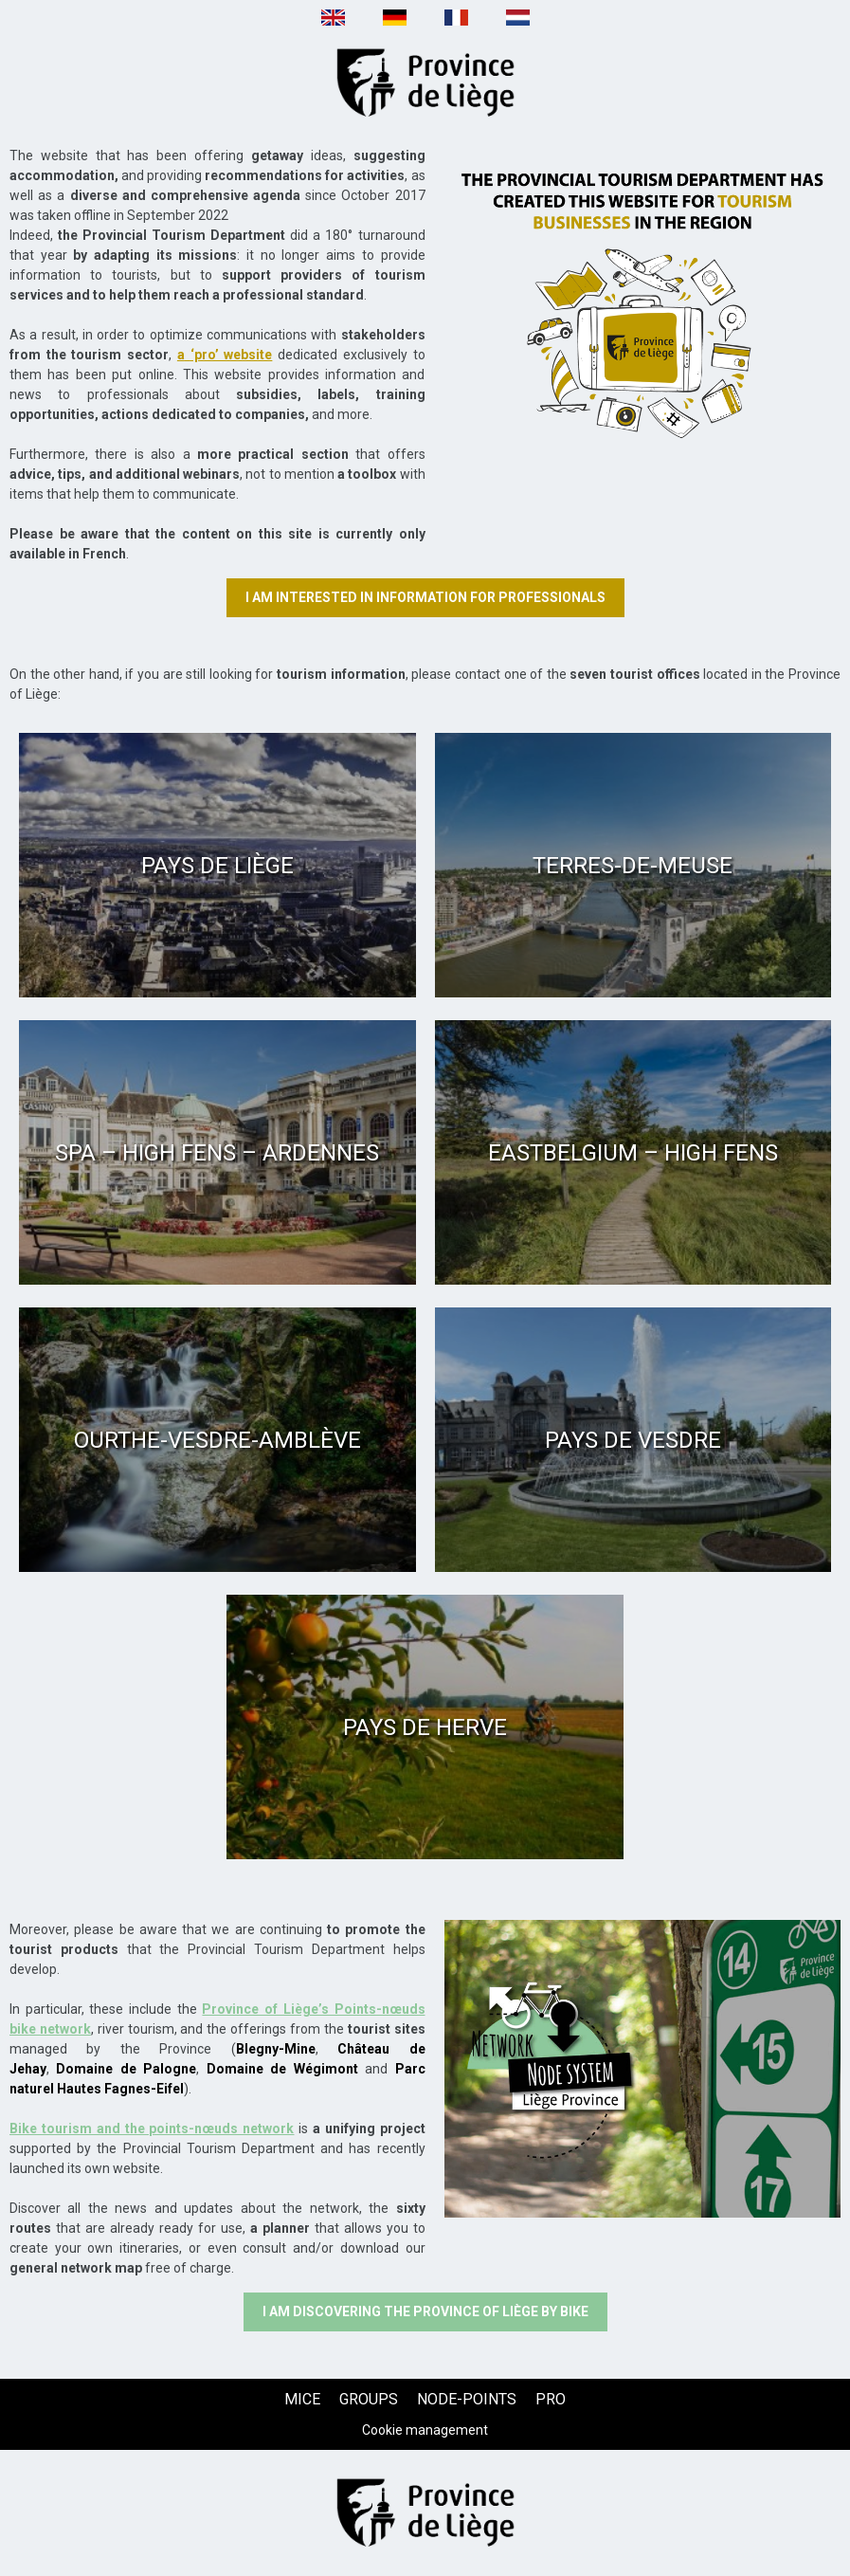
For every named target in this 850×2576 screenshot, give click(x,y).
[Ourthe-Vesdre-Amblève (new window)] (217, 1439)
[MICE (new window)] (302, 2399)
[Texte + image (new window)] (642, 293)
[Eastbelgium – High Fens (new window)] (633, 1152)
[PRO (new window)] (550, 2399)
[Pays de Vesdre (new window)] (633, 1439)
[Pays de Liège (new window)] (217, 865)
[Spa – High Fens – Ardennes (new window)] (217, 1152)
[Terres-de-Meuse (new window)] (633, 865)
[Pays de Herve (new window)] (425, 1727)
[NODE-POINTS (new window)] (466, 2399)
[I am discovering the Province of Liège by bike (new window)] (425, 2312)
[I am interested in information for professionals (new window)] (425, 597)
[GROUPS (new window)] (368, 2399)
